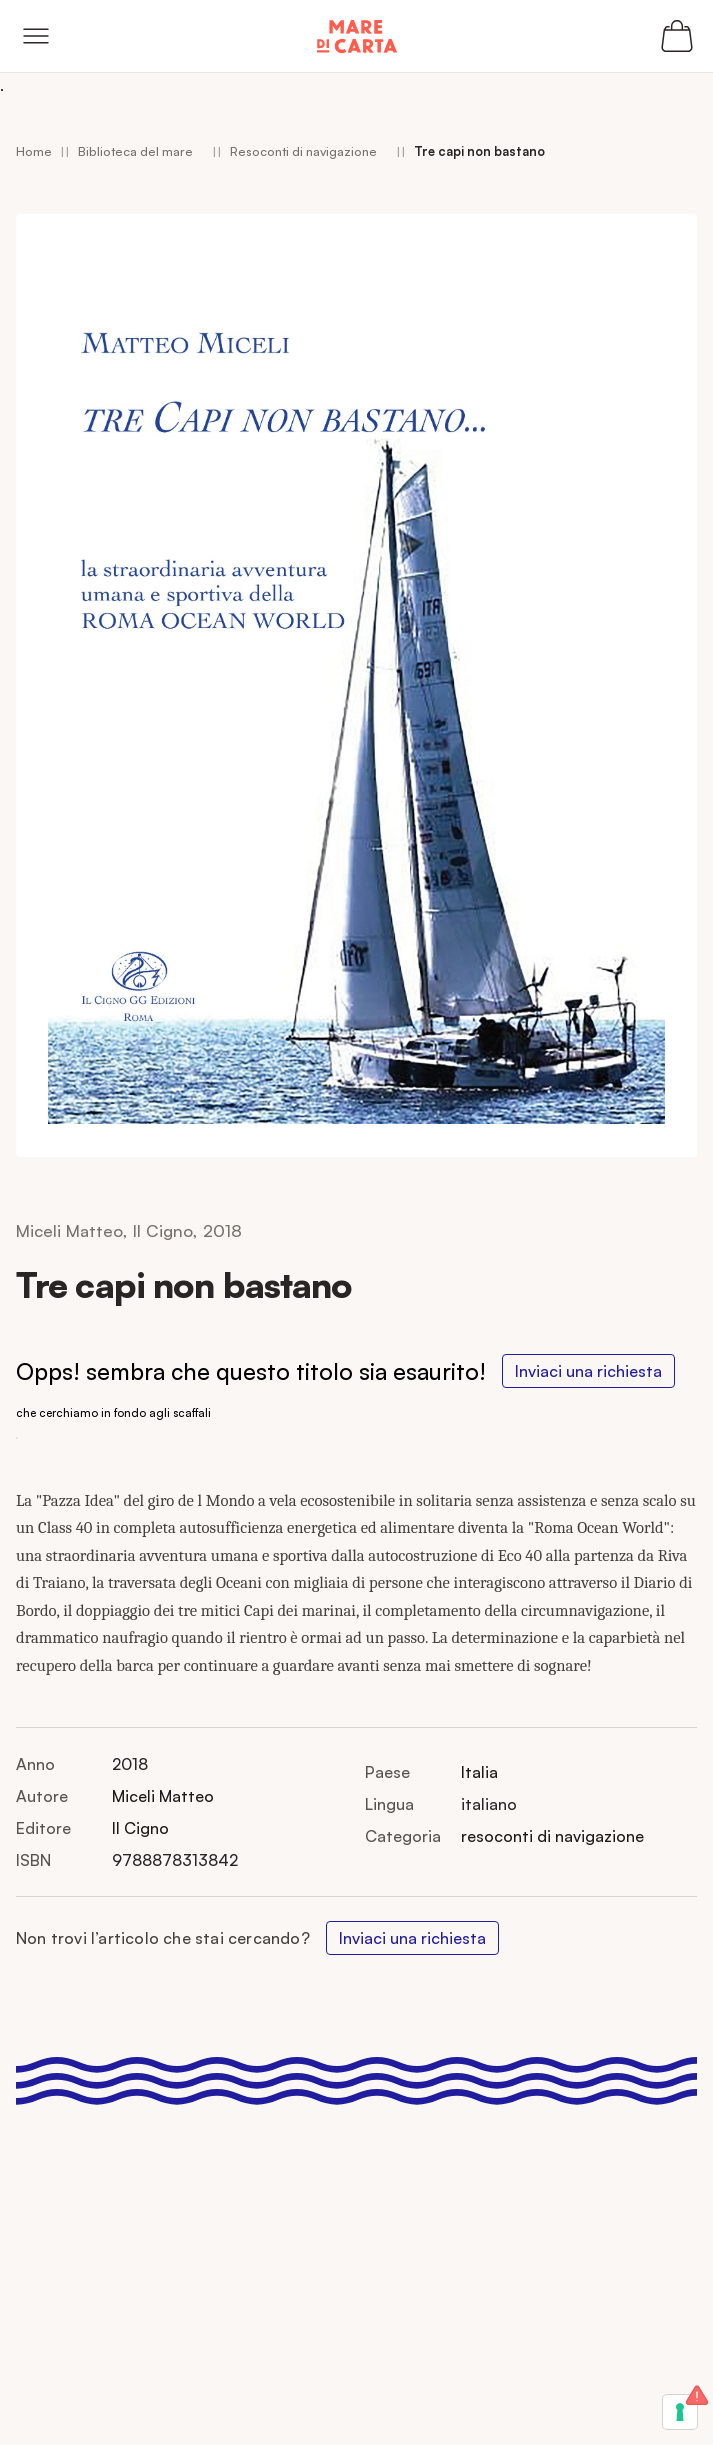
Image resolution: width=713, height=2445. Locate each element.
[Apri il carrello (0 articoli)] (677, 36)
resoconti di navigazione (552, 1836)
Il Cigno (140, 1828)
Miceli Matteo (163, 1796)
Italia (479, 1772)
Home (34, 151)
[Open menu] (36, 36)
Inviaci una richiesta (588, 1371)
